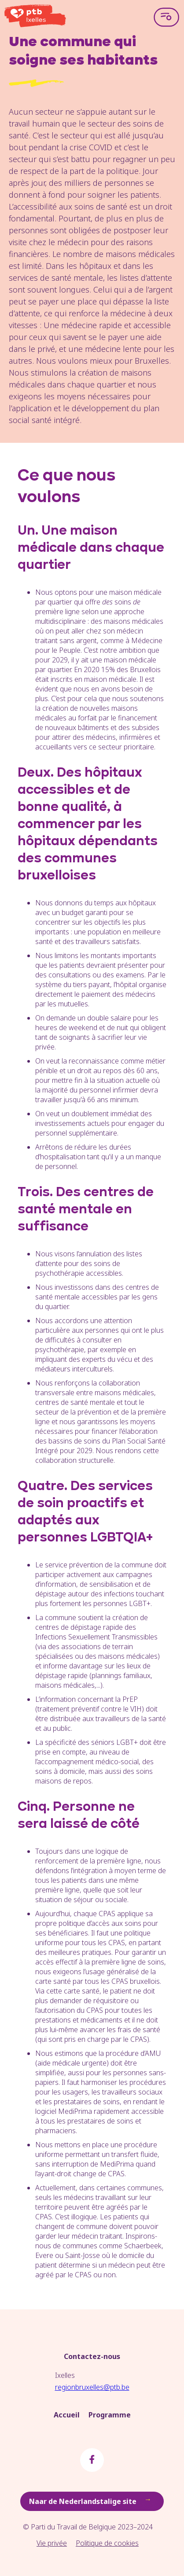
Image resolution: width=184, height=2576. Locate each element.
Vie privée (52, 2543)
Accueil (67, 2415)
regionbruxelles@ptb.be (92, 2387)
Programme (109, 2415)
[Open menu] (166, 16)
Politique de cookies (107, 2543)
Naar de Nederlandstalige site (92, 2501)
